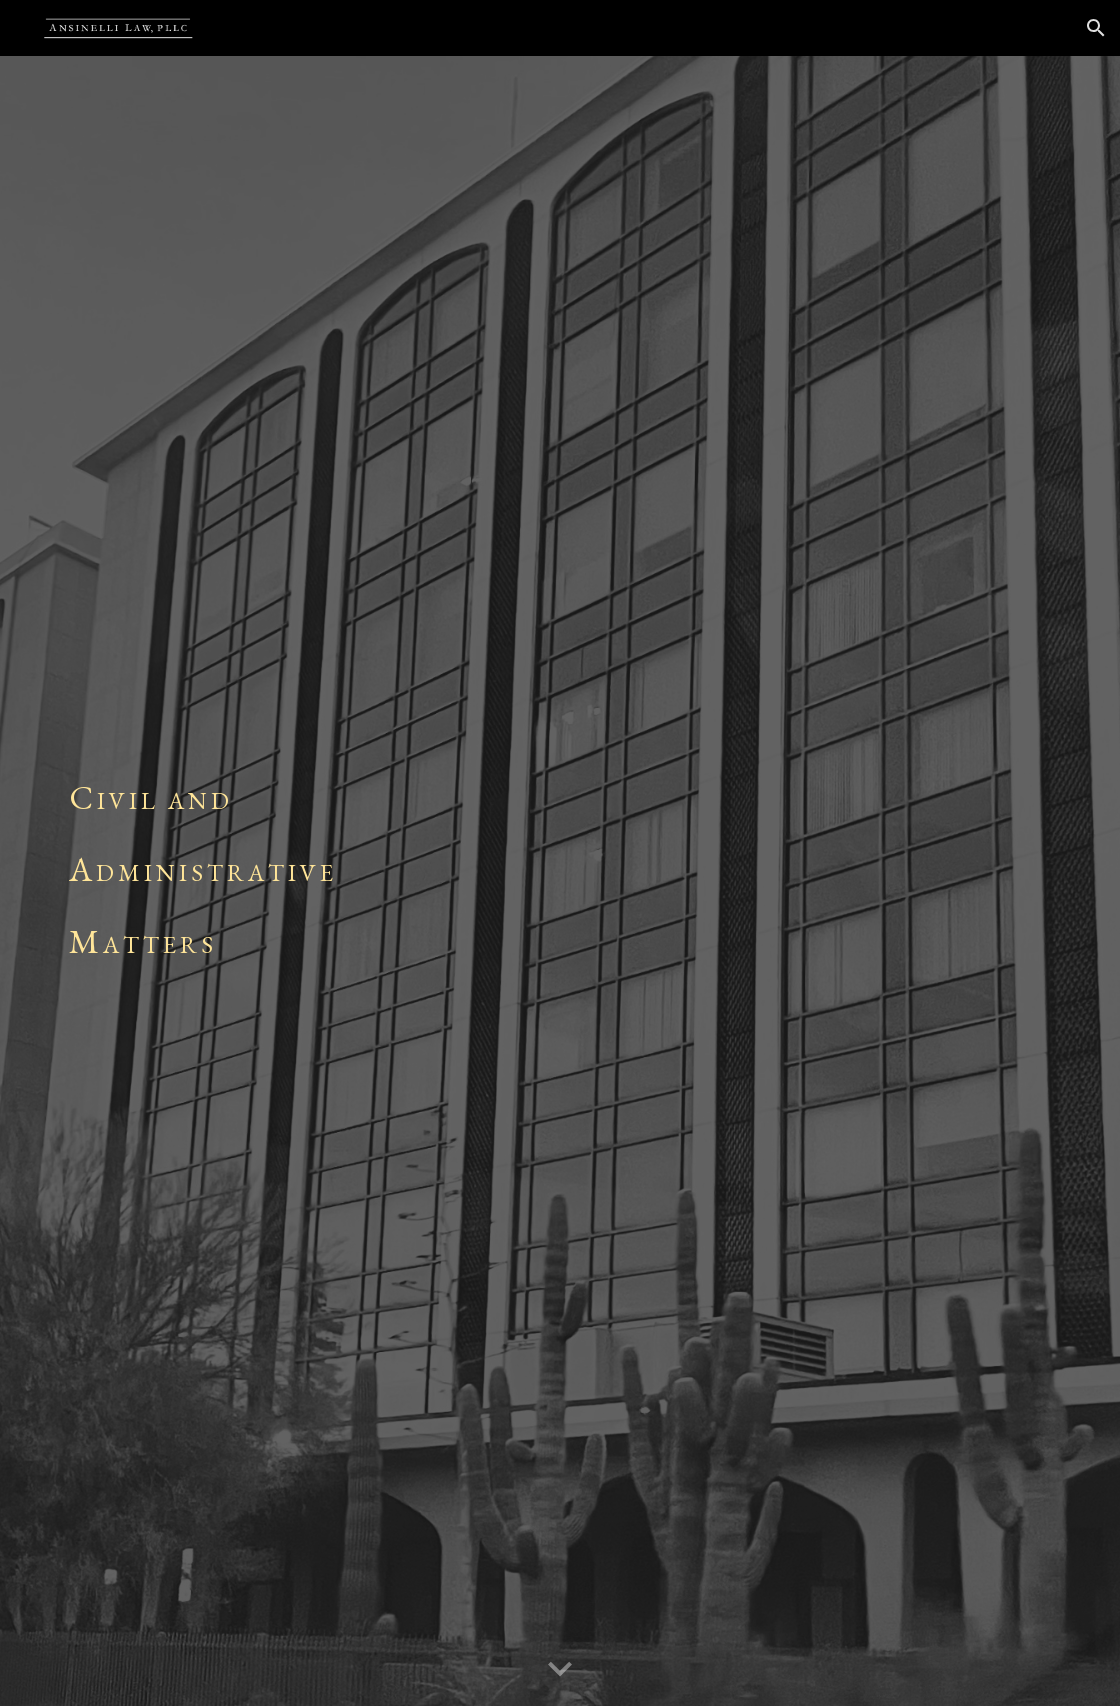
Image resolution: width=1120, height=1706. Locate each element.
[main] (560, 881)
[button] (1096, 28)
